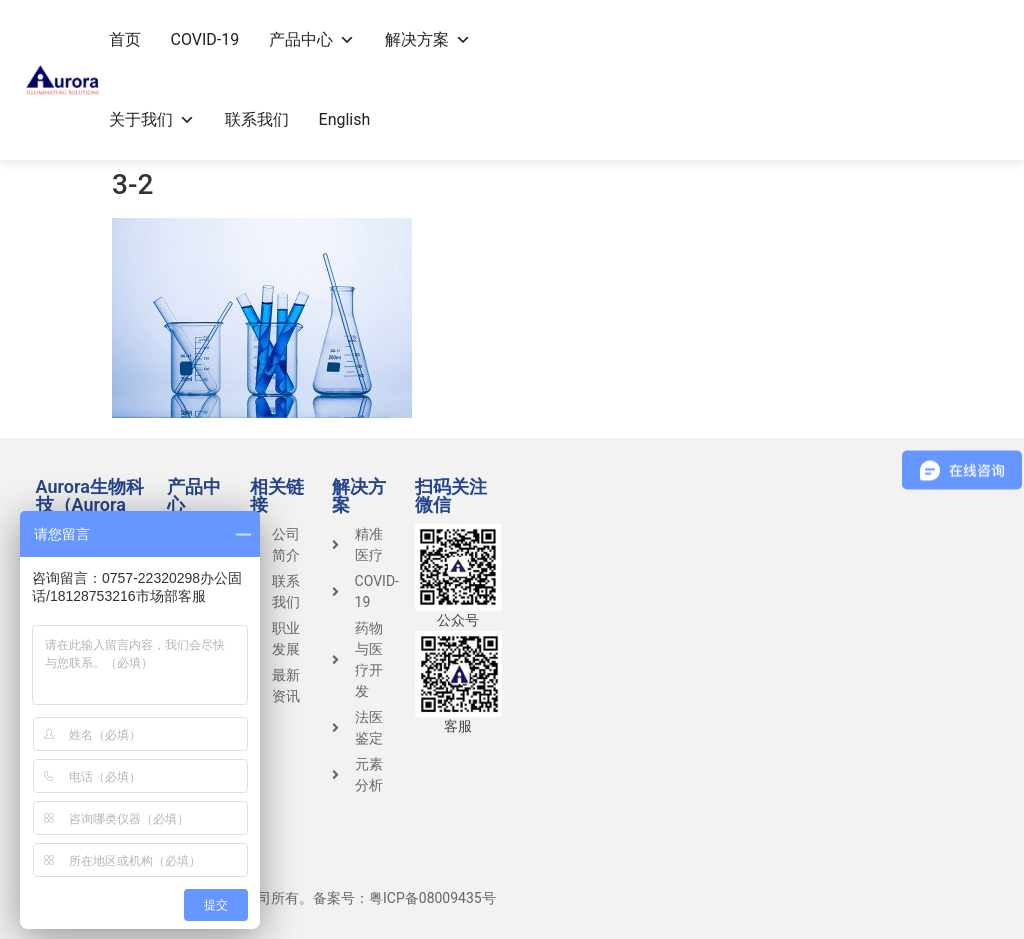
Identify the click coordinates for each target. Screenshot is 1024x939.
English (345, 119)
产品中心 (312, 39)
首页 (125, 39)
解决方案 (428, 39)
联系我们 (257, 119)
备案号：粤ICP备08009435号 (404, 898)
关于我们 (152, 119)
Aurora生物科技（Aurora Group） (90, 504)
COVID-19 (205, 39)
